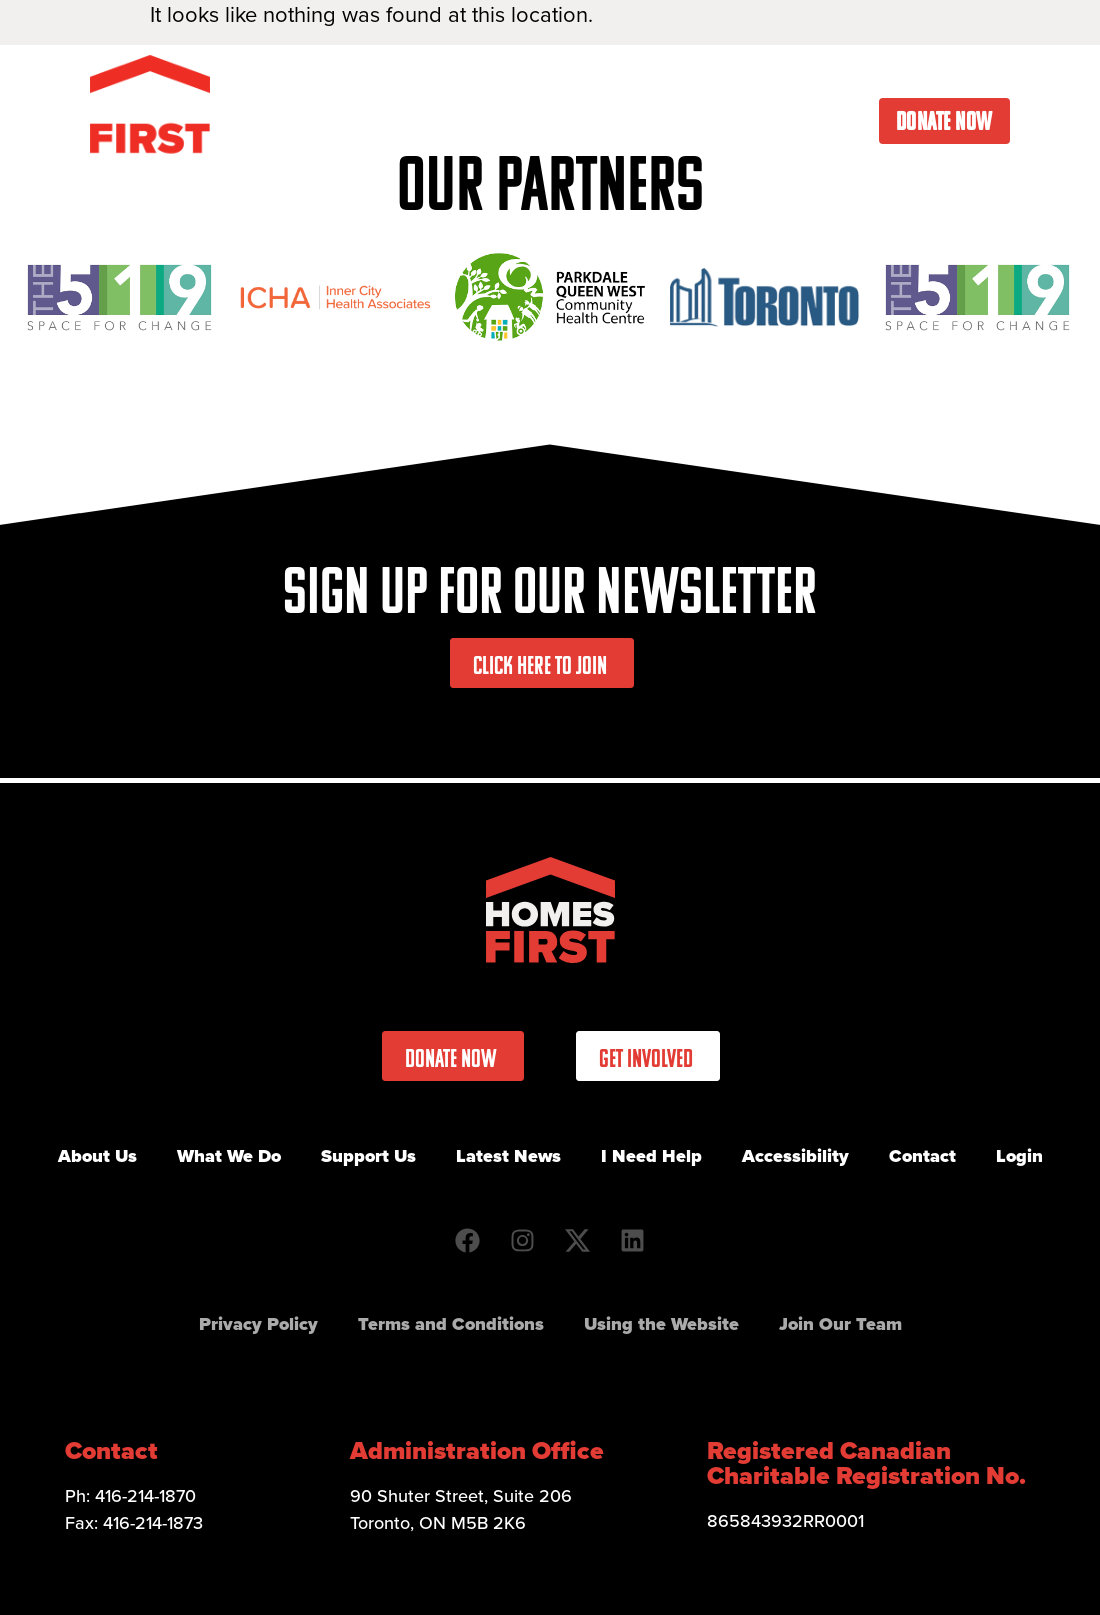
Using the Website (661, 1324)
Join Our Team (840, 1324)
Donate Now (944, 121)
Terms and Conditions (451, 1324)
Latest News (707, 75)
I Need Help (843, 75)
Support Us (368, 1156)
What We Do (411, 75)
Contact (959, 75)
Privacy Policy (258, 1324)
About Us (275, 75)
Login (1019, 1156)
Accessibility (795, 1156)
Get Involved (562, 75)
